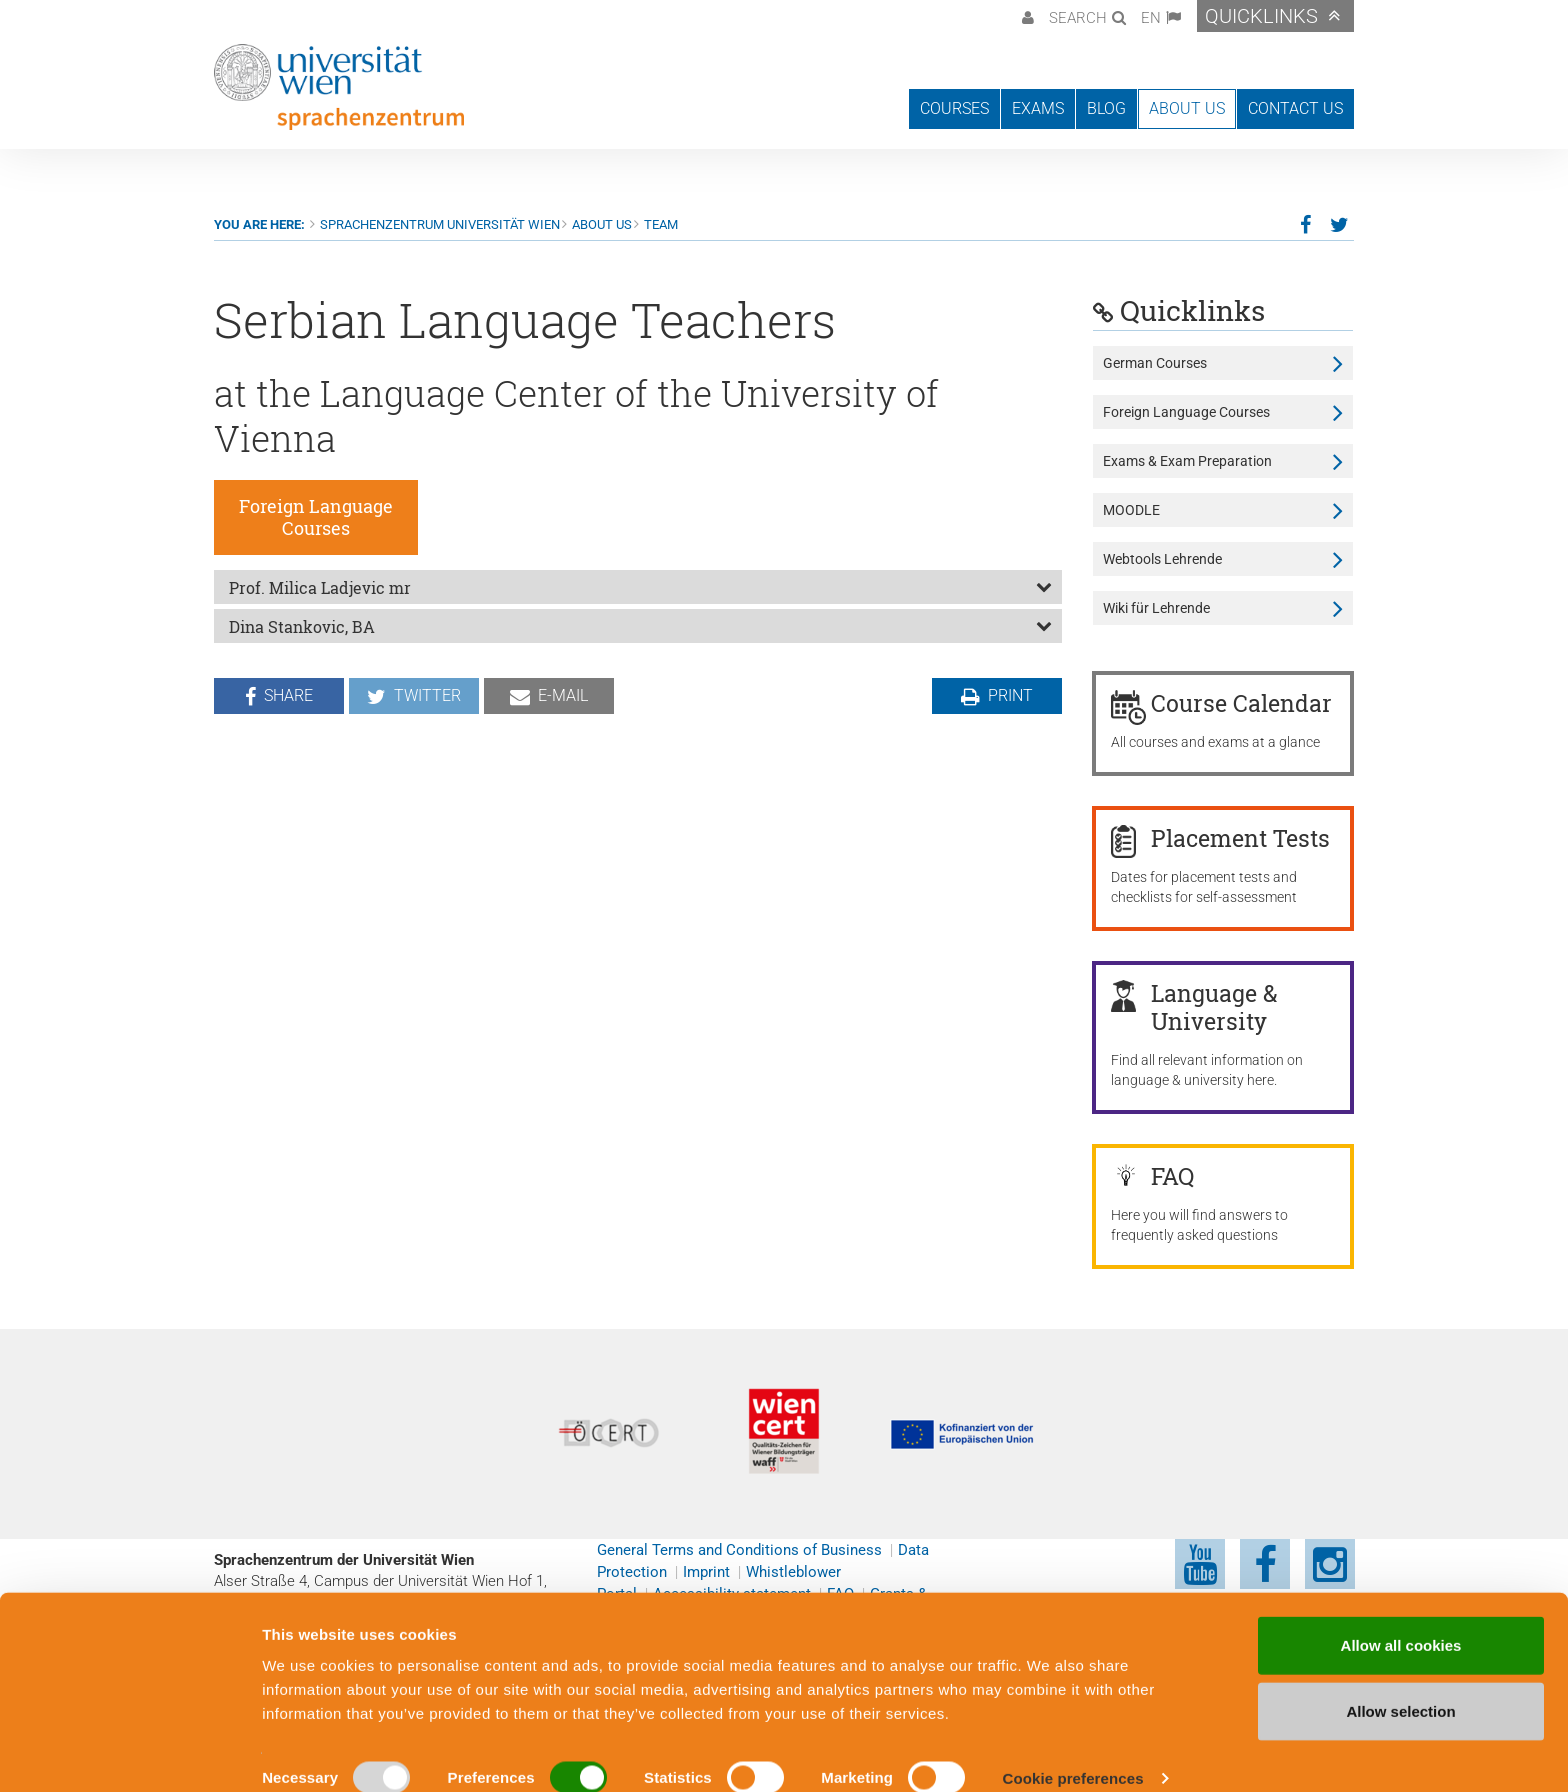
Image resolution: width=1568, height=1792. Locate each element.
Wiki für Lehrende (1156, 608)
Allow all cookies (1401, 1619)
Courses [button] (954, 108)
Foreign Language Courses (1186, 412)
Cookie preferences (1073, 1752)
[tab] (638, 587)
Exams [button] (1038, 108)
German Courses (1155, 363)
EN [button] (1151, 18)
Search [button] (1078, 18)
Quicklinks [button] (1261, 16)
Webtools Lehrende (1162, 559)
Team (661, 224)
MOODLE (1131, 510)
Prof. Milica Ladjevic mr (320, 587)
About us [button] (1187, 108)
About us (602, 224)
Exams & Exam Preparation (1187, 461)
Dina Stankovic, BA (302, 626)
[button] (1025, 16)
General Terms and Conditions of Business (739, 1550)
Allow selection (1400, 1685)
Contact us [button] (1295, 108)
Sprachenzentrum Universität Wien (440, 224)
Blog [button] (1106, 108)
